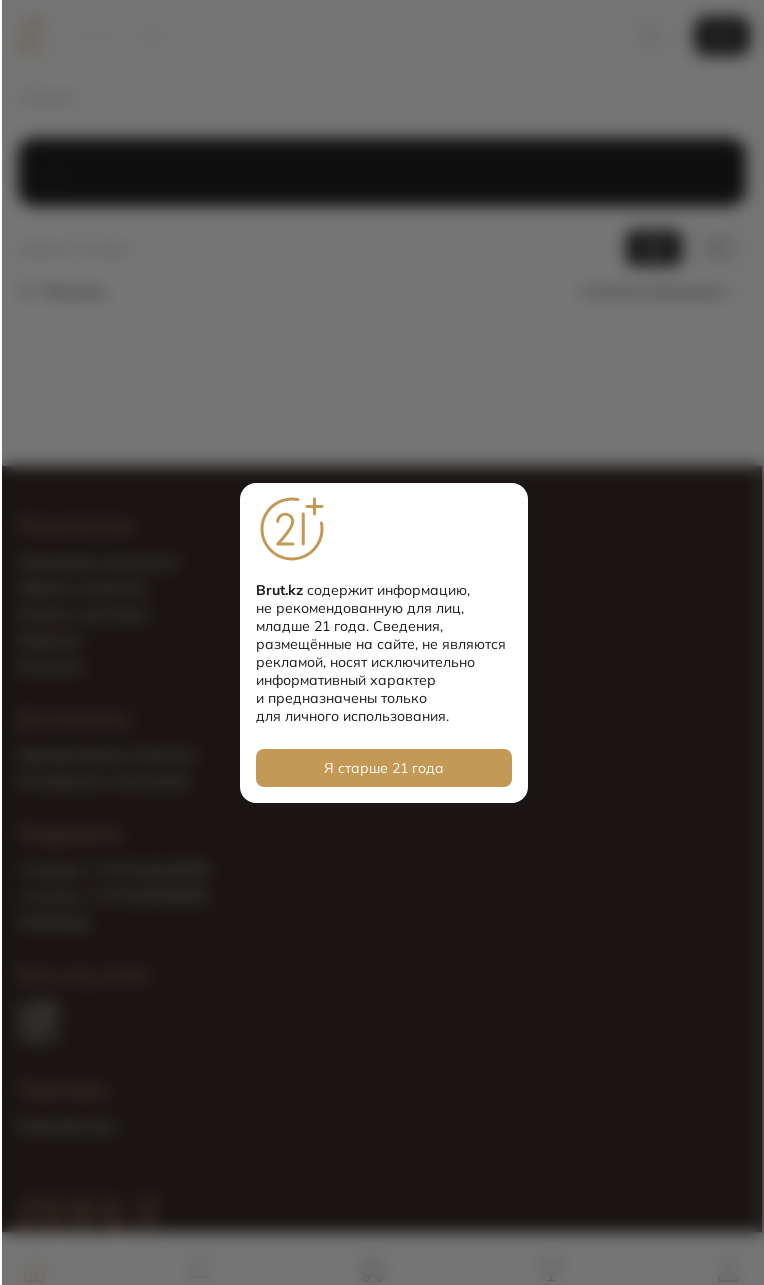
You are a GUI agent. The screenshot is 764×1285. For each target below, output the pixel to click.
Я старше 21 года (384, 768)
